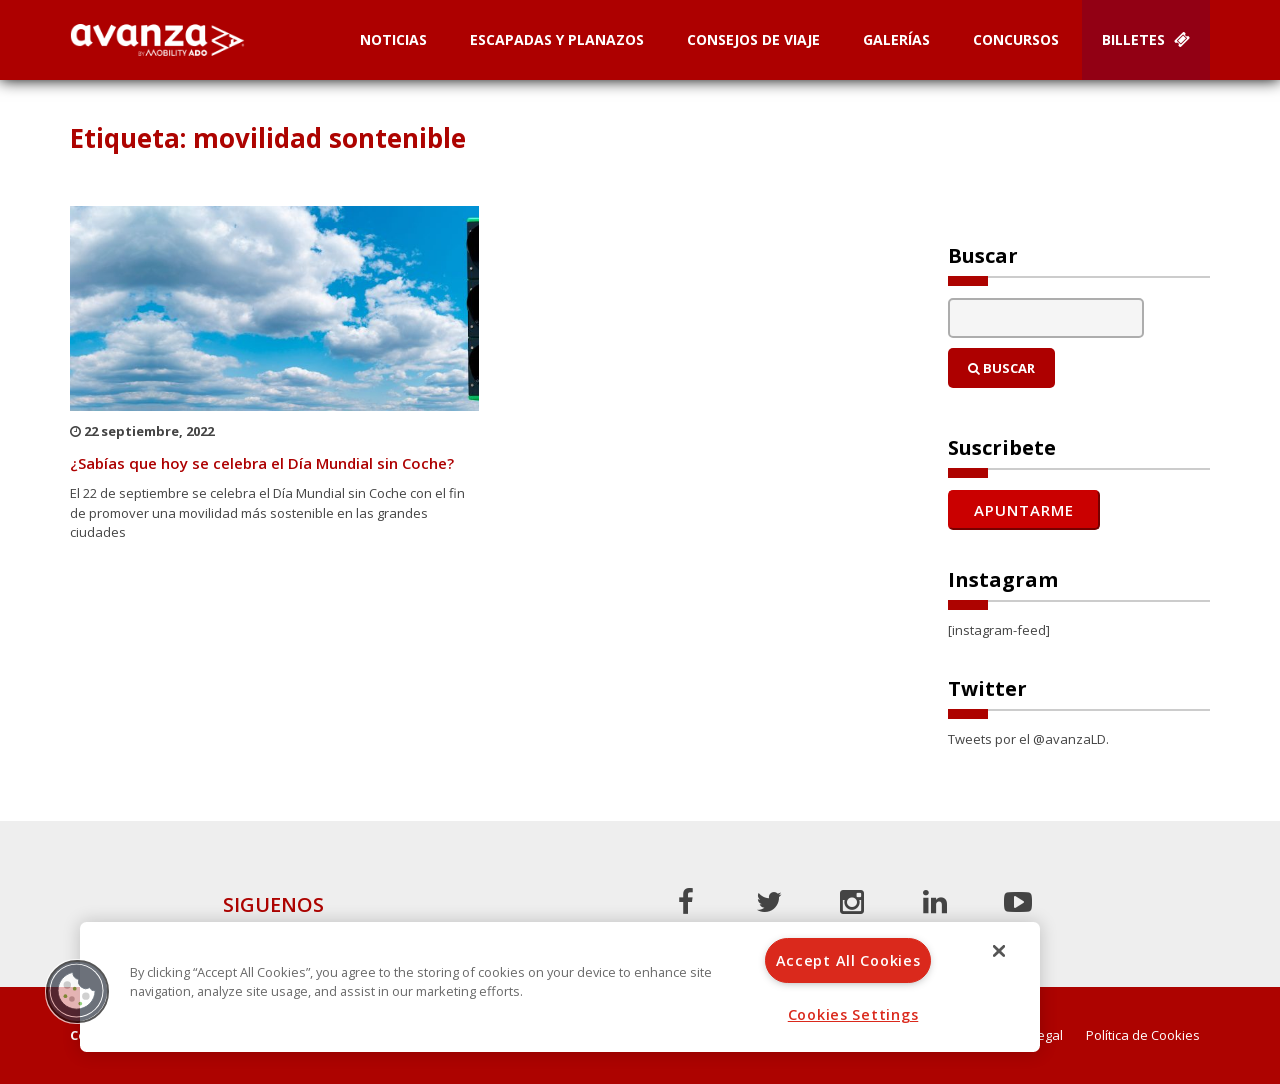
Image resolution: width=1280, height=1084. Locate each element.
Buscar (1001, 368)
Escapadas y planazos (557, 39)
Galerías (896, 39)
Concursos (1016, 39)
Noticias (393, 39)
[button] (77, 991)
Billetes (1146, 39)
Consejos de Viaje (753, 39)
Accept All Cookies (848, 960)
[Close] (999, 951)
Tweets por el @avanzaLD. (1028, 739)
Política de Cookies (1143, 1035)
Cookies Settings (853, 1014)
